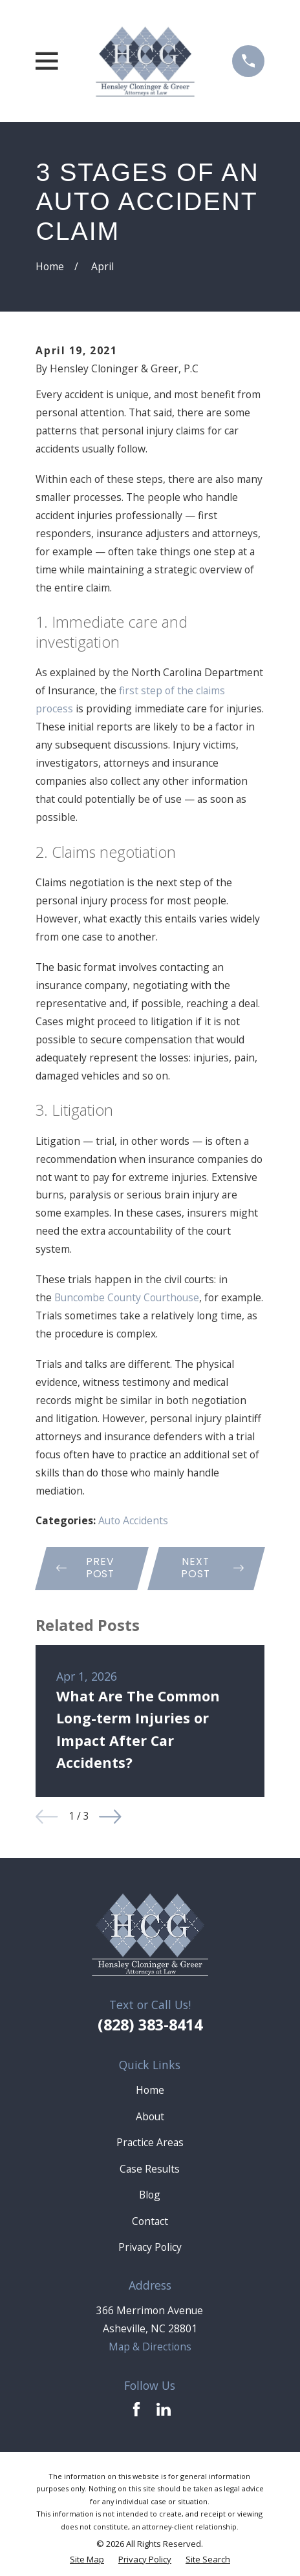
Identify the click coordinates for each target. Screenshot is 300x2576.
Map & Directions (150, 2347)
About (150, 2116)
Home (150, 2090)
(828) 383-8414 (150, 2024)
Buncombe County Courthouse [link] (126, 1297)
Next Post (213, 1568)
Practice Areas (150, 2142)
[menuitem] (87, 2559)
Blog (149, 2194)
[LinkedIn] (163, 2409)
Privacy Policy (150, 2247)
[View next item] (110, 1816)
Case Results (150, 2169)
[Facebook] (136, 2409)
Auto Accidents (133, 1520)
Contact (150, 2221)
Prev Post (85, 1568)
